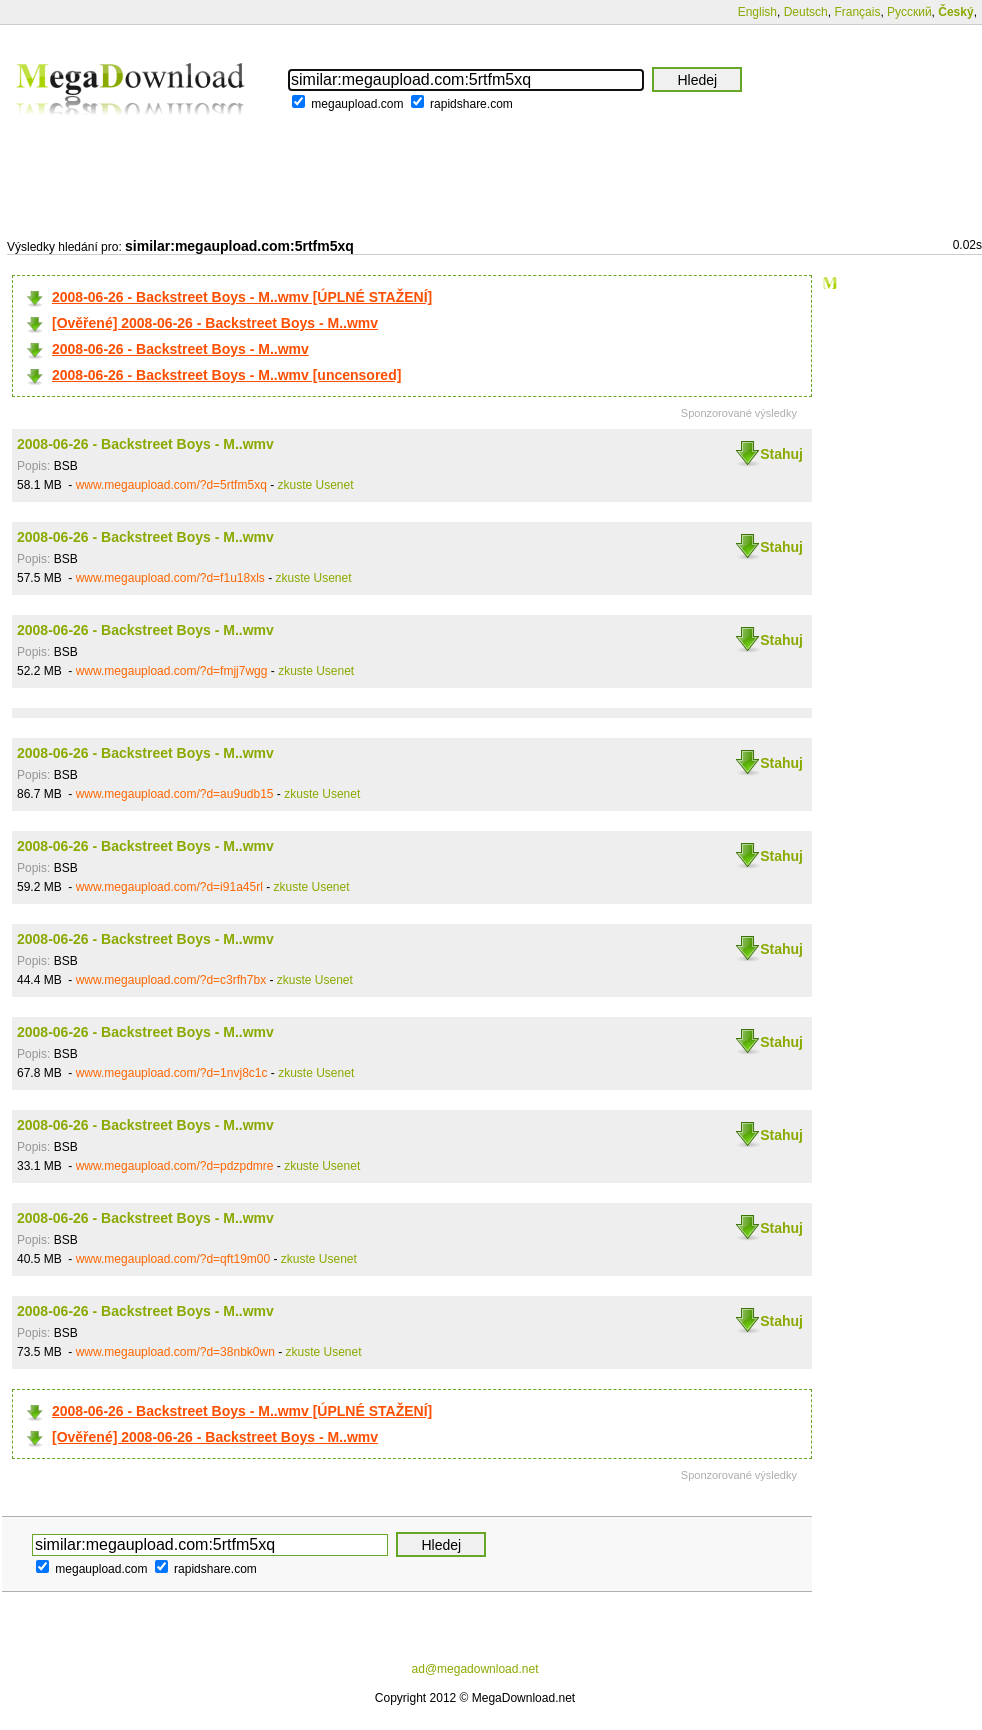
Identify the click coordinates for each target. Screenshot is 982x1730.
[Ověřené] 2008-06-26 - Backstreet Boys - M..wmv (215, 323)
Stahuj (781, 454)
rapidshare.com (471, 104)
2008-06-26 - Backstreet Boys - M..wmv (180, 349)
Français (857, 12)
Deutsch (806, 12)
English (757, 12)
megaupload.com (357, 104)
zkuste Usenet (316, 485)
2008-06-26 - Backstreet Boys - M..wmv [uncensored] (226, 375)
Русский (909, 12)
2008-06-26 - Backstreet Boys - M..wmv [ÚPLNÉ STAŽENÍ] (242, 297)
